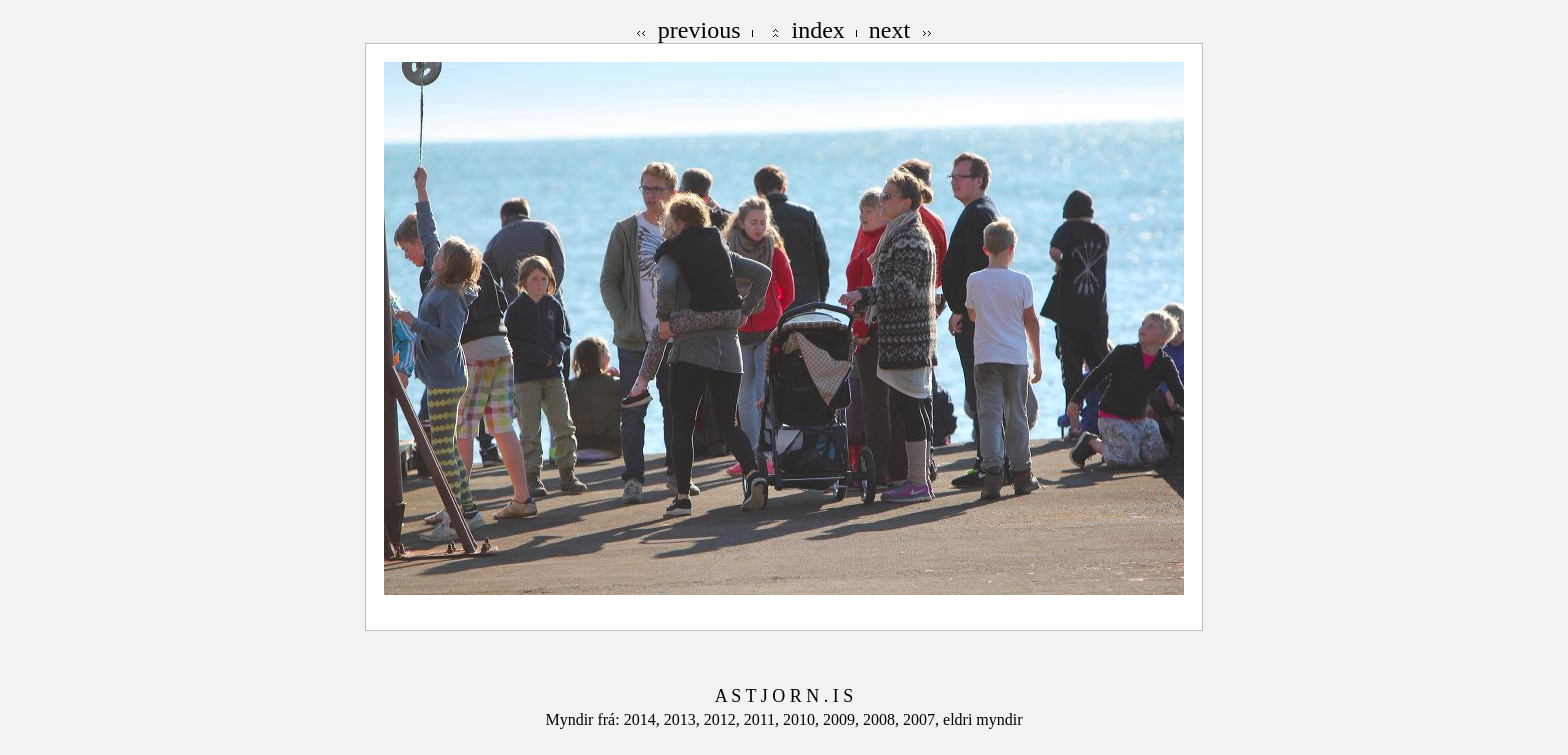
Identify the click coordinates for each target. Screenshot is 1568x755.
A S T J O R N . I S (784, 696)
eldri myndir (983, 719)
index (818, 30)
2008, (883, 719)
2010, (803, 719)
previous (699, 30)
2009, (843, 719)
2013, (684, 719)
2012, (724, 719)
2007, (923, 719)
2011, (763, 719)
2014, (644, 719)
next (889, 30)
